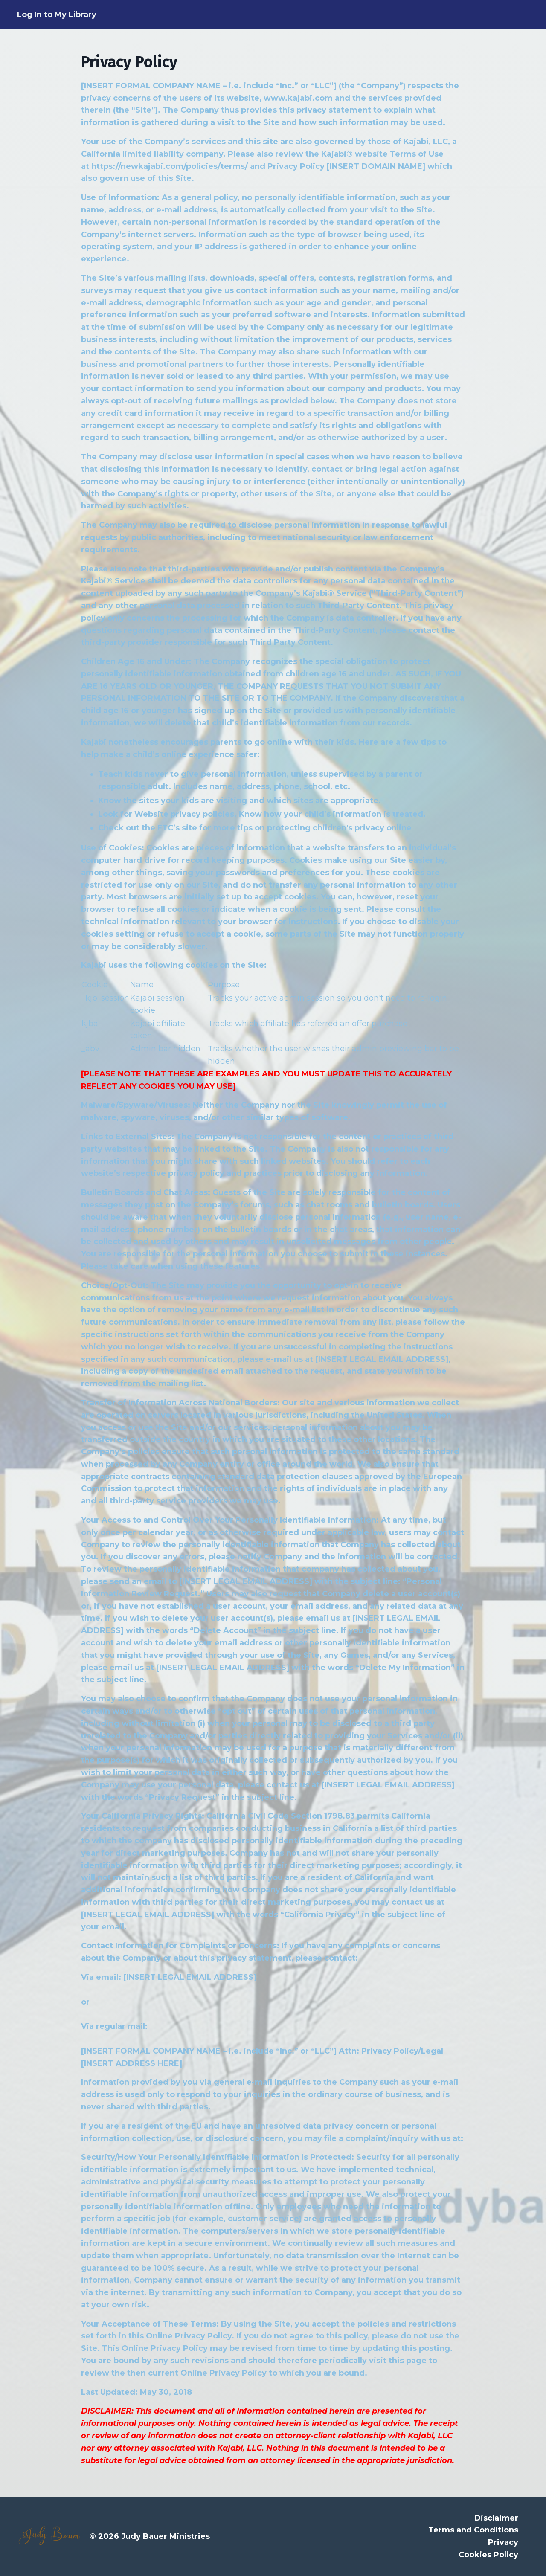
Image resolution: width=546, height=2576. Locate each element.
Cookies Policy (488, 2554)
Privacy (503, 2542)
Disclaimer (496, 2518)
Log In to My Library (57, 14)
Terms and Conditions (473, 2530)
